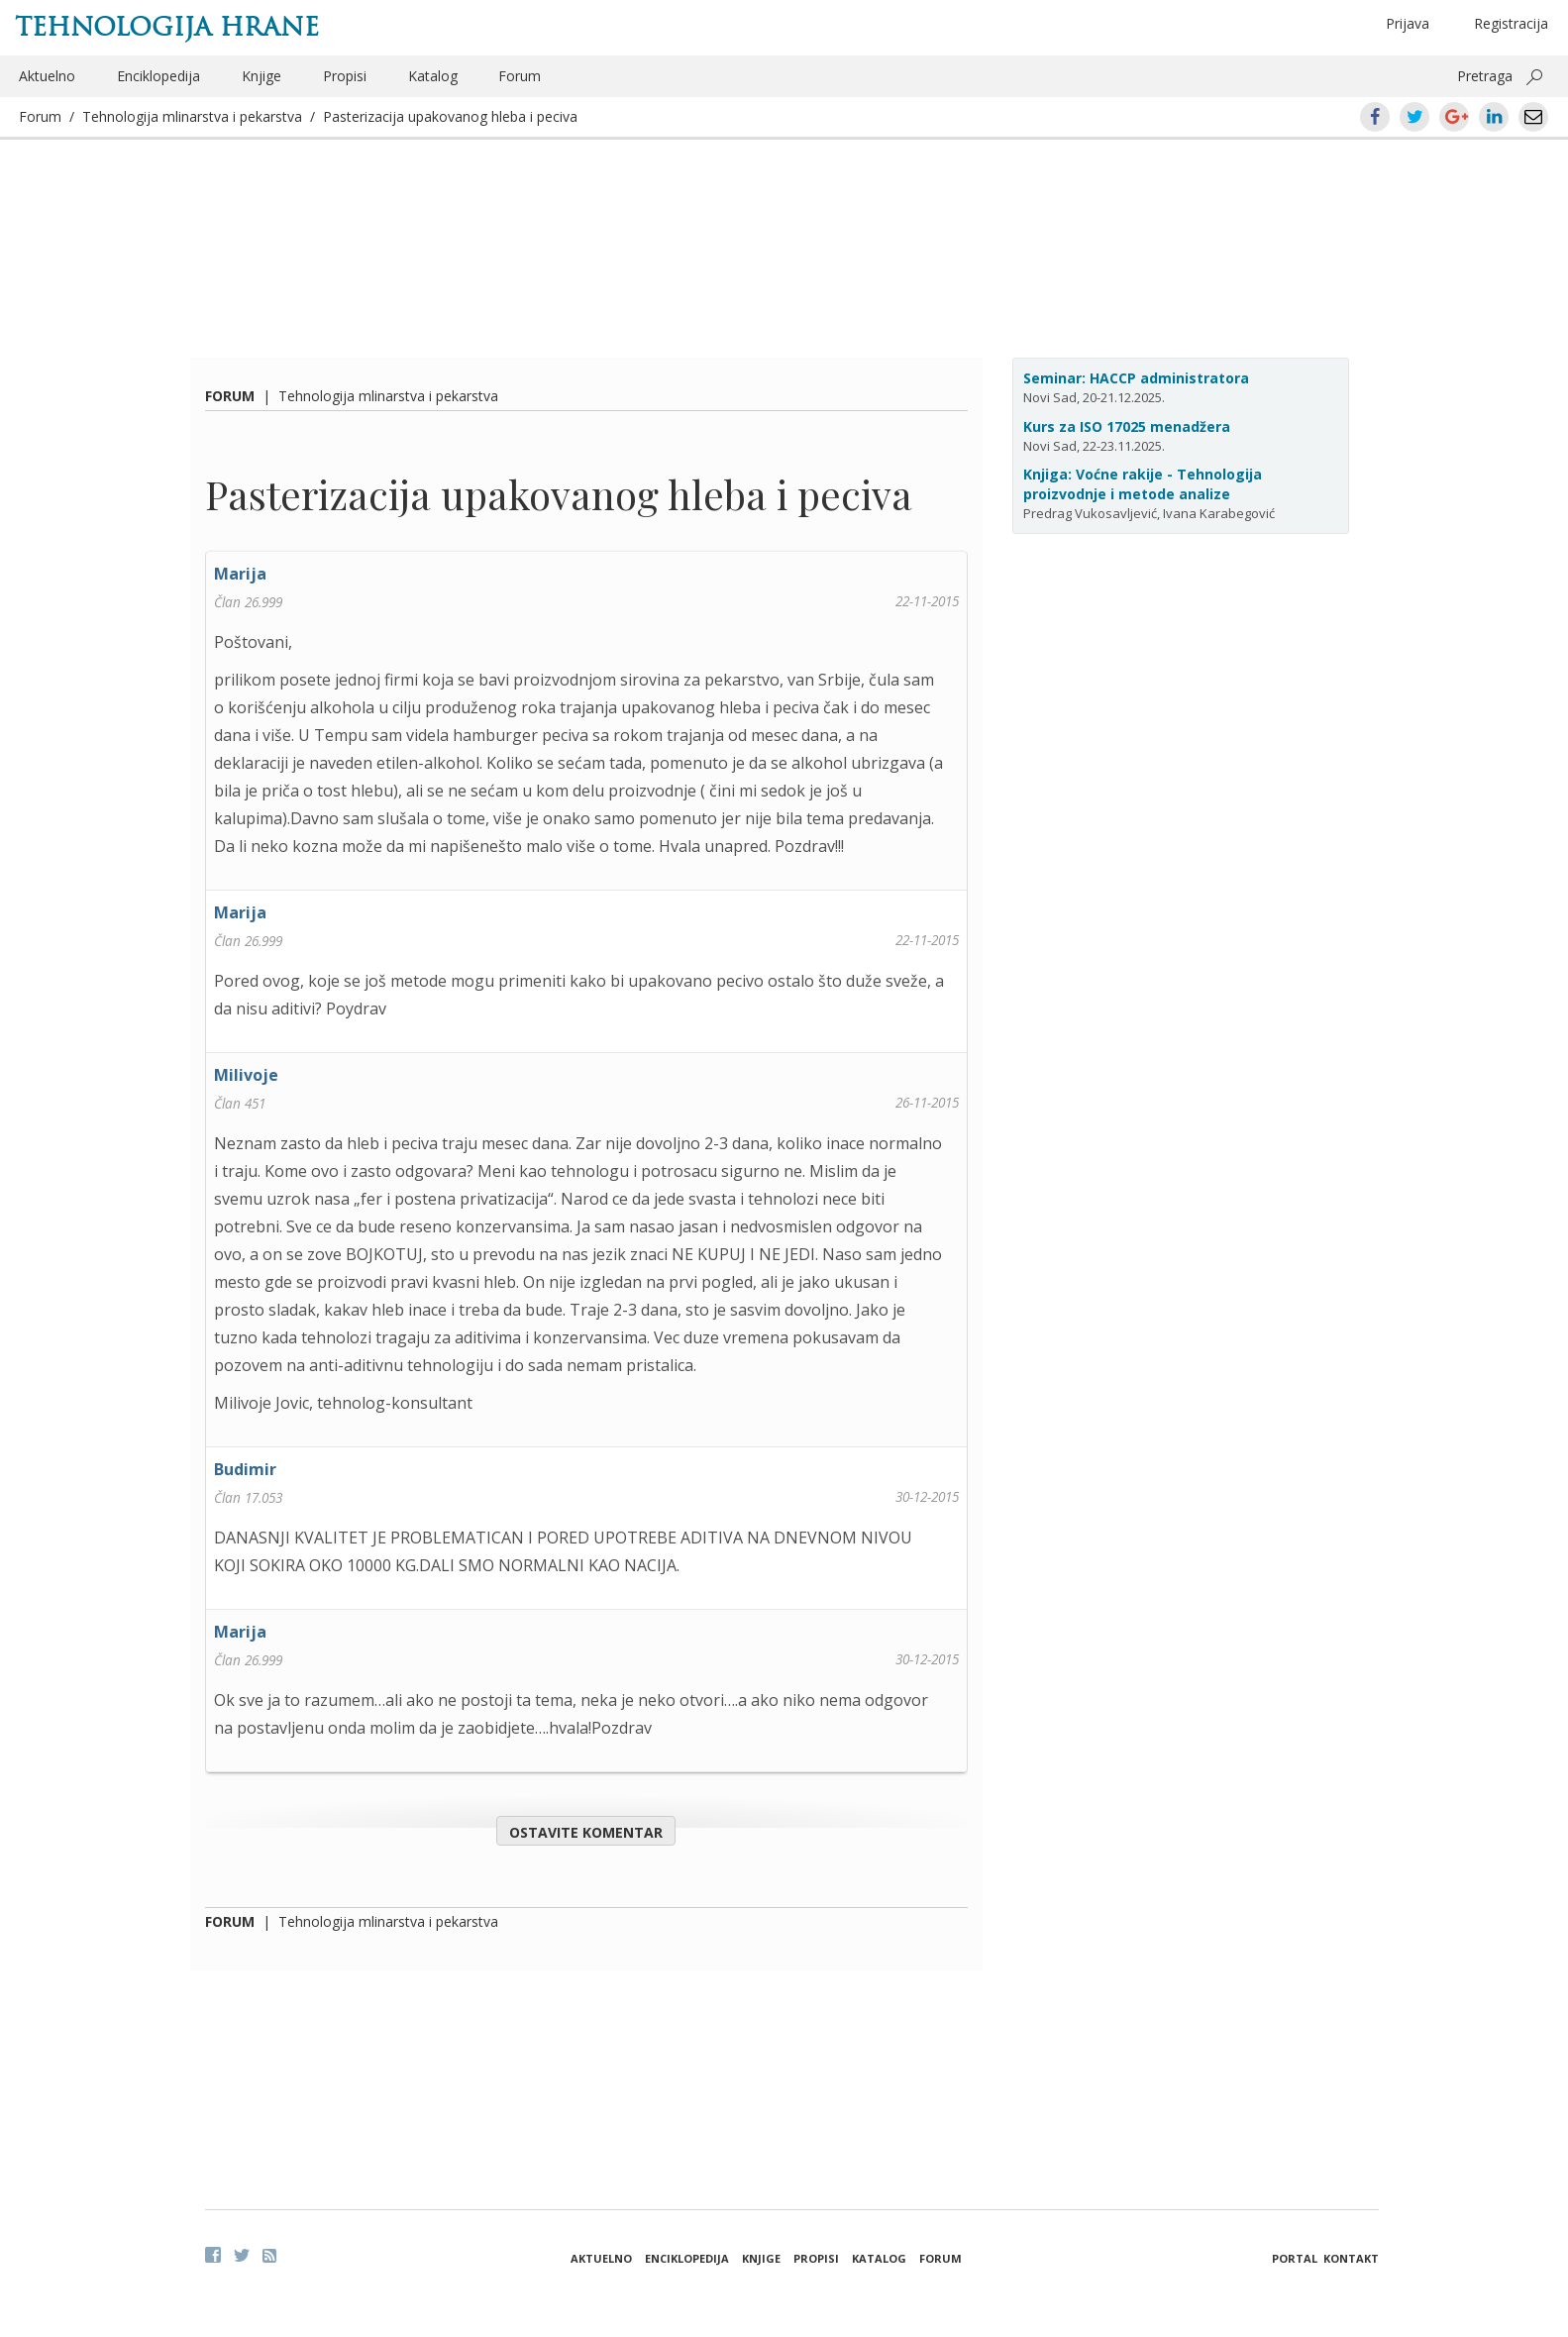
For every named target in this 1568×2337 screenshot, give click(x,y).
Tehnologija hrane (167, 27)
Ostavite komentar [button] (586, 1832)
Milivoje (246, 1075)
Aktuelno (47, 75)
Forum (519, 75)
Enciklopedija (158, 75)
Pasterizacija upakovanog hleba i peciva (450, 116)
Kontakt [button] (1351, 2258)
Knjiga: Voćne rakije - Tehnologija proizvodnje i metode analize (1142, 484)
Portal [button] (1294, 2258)
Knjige (261, 75)
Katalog (433, 75)
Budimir (245, 1469)
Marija (240, 573)
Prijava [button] (1407, 23)
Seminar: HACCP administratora (1136, 378)
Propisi (344, 75)
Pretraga (1485, 75)
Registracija (1511, 23)
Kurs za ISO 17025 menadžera (1126, 426)
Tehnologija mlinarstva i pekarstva (192, 116)
